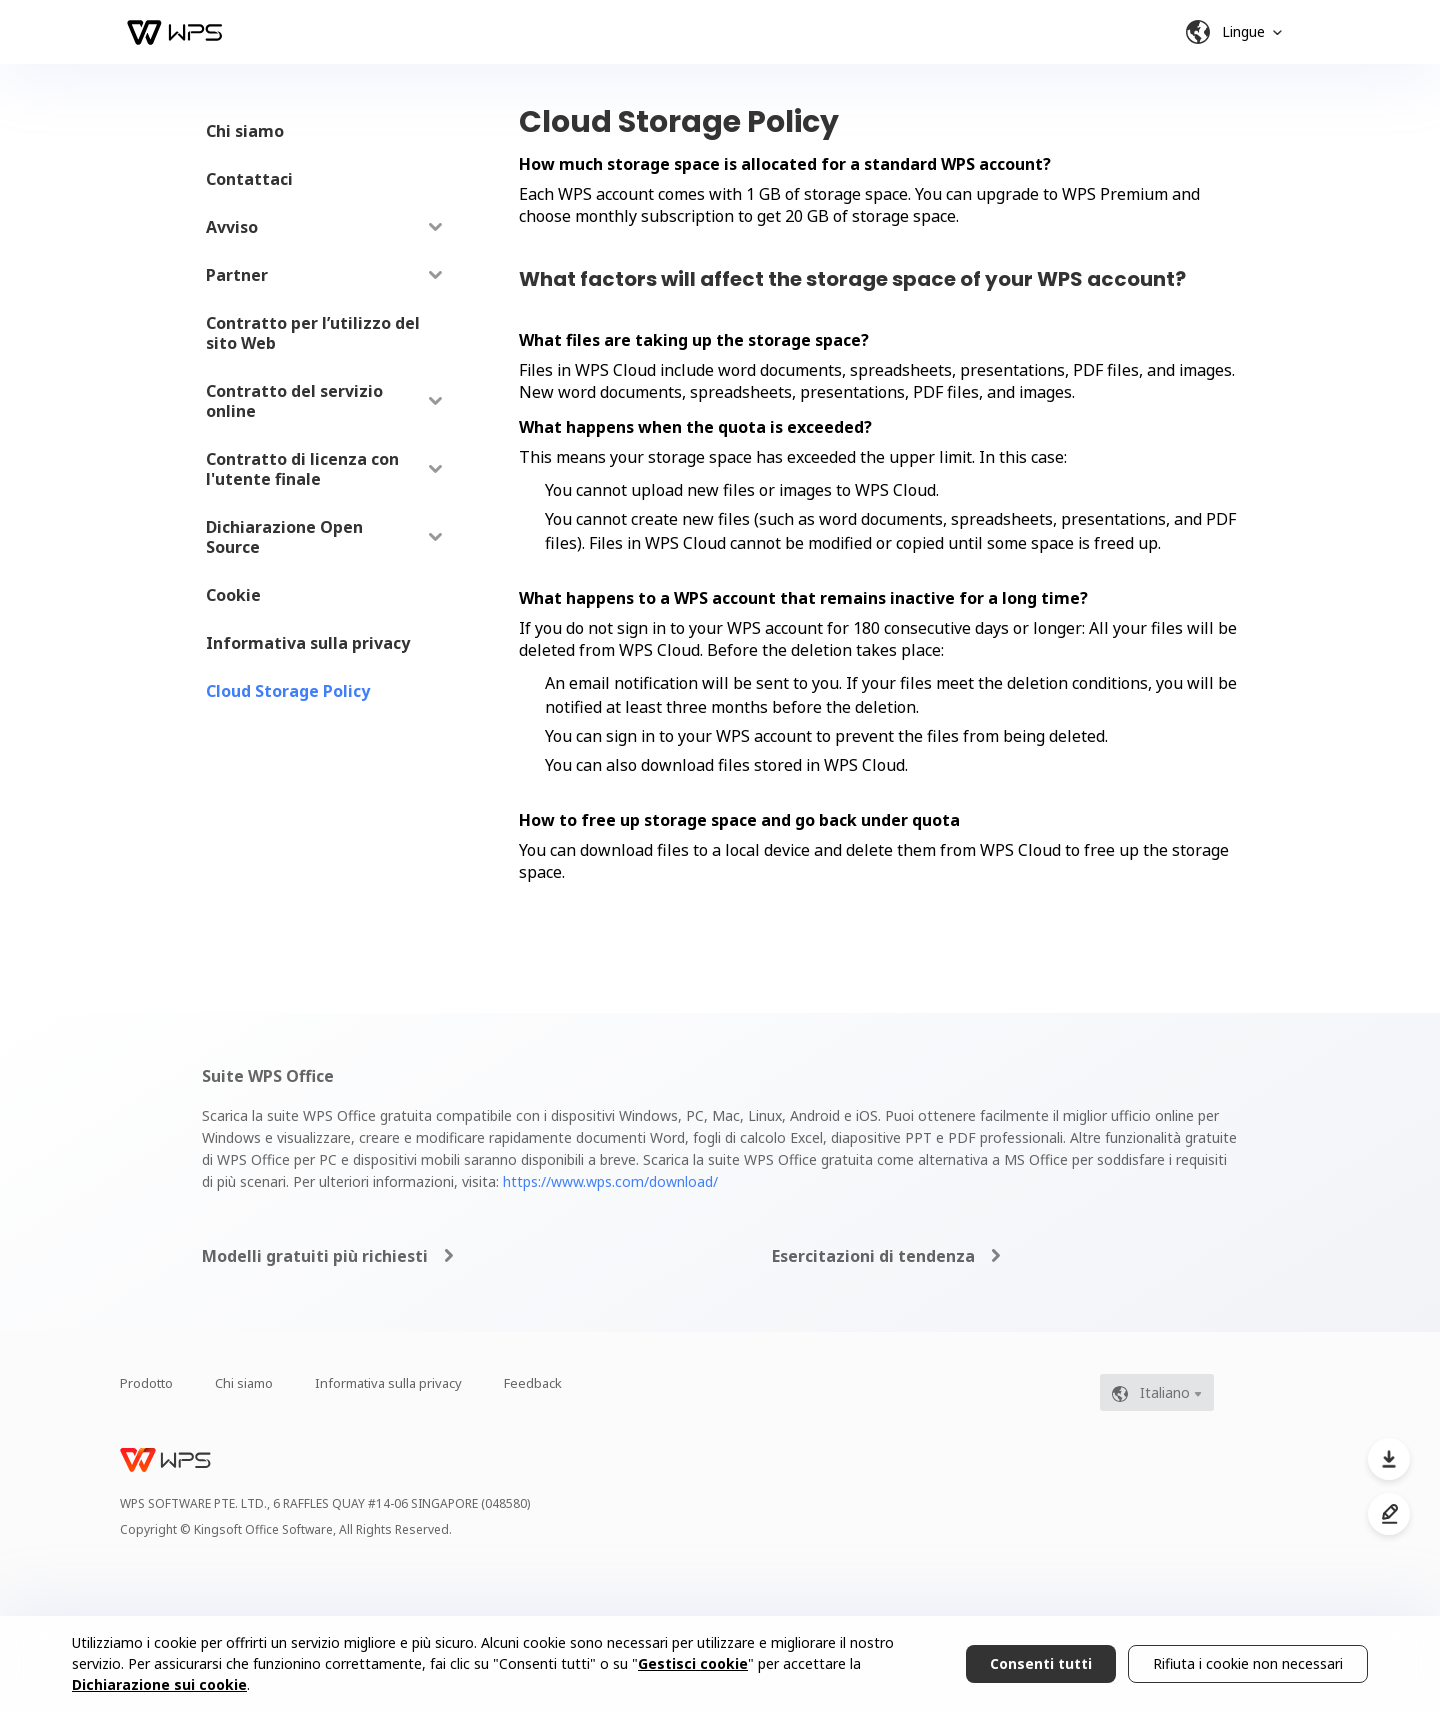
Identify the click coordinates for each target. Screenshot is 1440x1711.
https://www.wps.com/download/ (610, 1181)
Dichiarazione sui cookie (159, 1684)
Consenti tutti (1041, 1663)
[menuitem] (324, 131)
